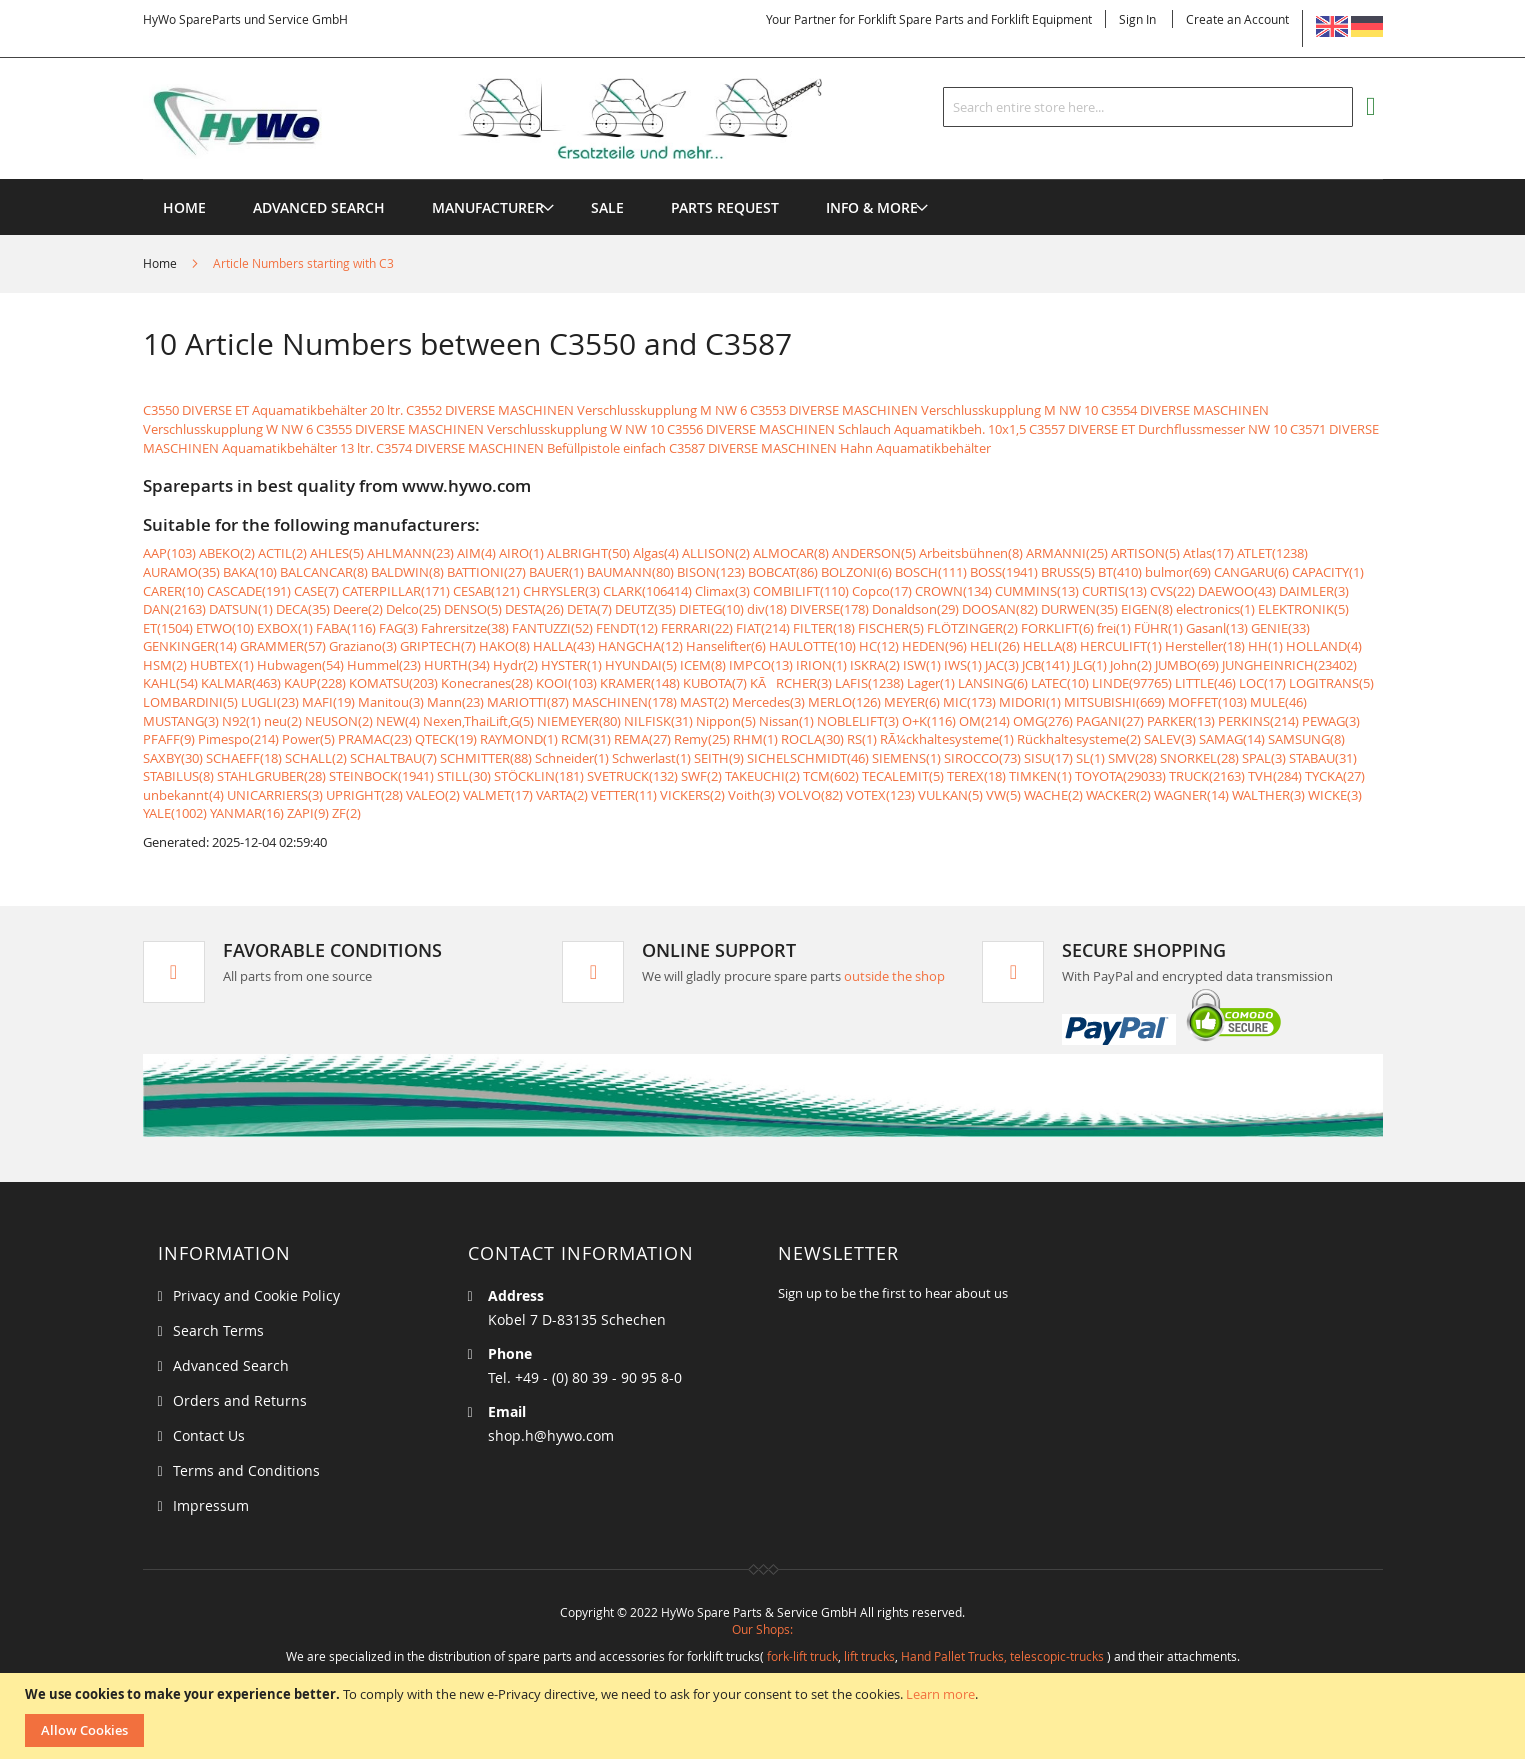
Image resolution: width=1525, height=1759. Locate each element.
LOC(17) (1262, 683)
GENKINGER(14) (190, 646)
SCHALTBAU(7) (393, 758)
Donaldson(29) (915, 609)
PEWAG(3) (1331, 721)
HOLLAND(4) (1324, 646)
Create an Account (1237, 19)
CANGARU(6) (1251, 572)
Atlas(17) (1208, 553)
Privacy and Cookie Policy (256, 1295)
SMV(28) (1132, 758)
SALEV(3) (1170, 739)
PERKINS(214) (1258, 721)
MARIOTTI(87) (528, 702)
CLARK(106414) (647, 591)
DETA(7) (589, 609)
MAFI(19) (328, 702)
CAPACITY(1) (1328, 572)
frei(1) (1114, 628)
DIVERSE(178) (829, 609)
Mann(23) (455, 702)
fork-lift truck (802, 1656)
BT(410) (1120, 572)
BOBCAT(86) (783, 572)
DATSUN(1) (241, 609)
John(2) (1131, 665)
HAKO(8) (504, 646)
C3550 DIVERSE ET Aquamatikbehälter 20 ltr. (273, 410)
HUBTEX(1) (222, 665)
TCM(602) (831, 776)
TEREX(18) (976, 776)
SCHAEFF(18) (244, 758)
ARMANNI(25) (1067, 553)
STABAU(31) (1323, 758)
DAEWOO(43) (1237, 591)
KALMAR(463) (241, 683)
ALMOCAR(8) (791, 553)
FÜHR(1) (1158, 628)
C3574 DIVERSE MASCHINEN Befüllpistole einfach (521, 448)
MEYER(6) (912, 702)
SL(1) (1090, 758)
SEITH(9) (719, 758)
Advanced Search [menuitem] (319, 207)
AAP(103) (169, 553)
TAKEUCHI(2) (762, 776)
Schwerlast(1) (651, 758)
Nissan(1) (786, 721)
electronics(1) (1215, 609)
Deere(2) (358, 609)
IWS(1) (963, 665)
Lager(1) (931, 683)
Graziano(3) (363, 646)
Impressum (211, 1505)
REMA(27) (642, 739)
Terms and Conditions (246, 1470)
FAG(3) (398, 628)
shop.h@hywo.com (551, 1435)
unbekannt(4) (183, 795)
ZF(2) (346, 813)
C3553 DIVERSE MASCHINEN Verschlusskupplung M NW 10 (924, 410)
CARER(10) (173, 591)
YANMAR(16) (247, 813)
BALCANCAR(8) (324, 572)
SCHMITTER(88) (486, 758)
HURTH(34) (457, 665)
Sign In (1137, 19)
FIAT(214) (763, 628)
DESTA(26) (534, 609)
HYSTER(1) (571, 665)
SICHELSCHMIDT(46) (808, 758)
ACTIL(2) (282, 553)
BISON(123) (711, 572)
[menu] (763, 179)
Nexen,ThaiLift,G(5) (478, 721)
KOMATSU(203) (393, 683)
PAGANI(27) (1110, 721)
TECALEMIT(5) (903, 776)
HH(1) (1265, 646)
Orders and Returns (240, 1400)
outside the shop (894, 976)
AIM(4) (476, 553)
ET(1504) (168, 628)
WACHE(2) (1053, 795)
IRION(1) (821, 665)
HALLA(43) (564, 646)
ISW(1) (922, 665)
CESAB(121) (486, 591)
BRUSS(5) (1068, 572)
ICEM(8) (703, 665)
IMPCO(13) (761, 665)
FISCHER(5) (891, 628)
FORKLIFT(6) (1057, 628)
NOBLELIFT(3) (858, 721)
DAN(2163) (174, 609)
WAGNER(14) (1191, 795)
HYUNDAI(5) (641, 665)
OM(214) (984, 721)
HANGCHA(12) (640, 646)
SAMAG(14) (1232, 739)
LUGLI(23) (270, 702)
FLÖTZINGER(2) (972, 628)
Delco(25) (413, 609)
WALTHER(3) (1268, 795)
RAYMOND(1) (519, 739)
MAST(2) (704, 702)
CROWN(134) (953, 591)
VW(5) (1003, 795)
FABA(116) (346, 628)
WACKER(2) (1118, 795)
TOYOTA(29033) (1120, 776)
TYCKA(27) (1335, 776)
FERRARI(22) (697, 628)
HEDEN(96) (934, 646)
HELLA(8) (1050, 646)
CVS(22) (1172, 591)
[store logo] (515, 119)
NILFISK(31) (658, 721)
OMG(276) (1043, 721)
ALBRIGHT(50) (588, 553)
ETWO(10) (225, 628)
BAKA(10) (250, 572)
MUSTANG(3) (181, 721)
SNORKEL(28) (1199, 758)
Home (161, 263)
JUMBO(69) (1187, 665)
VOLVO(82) (810, 795)
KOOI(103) (566, 683)
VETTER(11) (624, 795)
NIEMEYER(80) (579, 721)
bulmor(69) (1178, 572)
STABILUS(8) (178, 776)
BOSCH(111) (931, 572)
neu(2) (283, 721)
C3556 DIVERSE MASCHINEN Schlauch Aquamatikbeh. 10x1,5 (846, 429)
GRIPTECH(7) (438, 646)
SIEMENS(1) (906, 758)
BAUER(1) (556, 572)
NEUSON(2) (339, 721)
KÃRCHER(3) (791, 683)
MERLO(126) (844, 702)
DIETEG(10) (711, 609)
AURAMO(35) (181, 572)
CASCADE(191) (249, 591)
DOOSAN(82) (1000, 609)
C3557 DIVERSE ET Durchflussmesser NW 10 (1158, 429)
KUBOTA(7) (715, 683)
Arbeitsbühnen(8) (971, 553)
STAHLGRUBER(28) (271, 776)
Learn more (940, 1694)
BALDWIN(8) (407, 572)
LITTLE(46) (1205, 683)
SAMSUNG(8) (1306, 739)
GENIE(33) (1280, 628)
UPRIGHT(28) (364, 795)
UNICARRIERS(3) (275, 795)
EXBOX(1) (285, 628)
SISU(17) (1048, 758)
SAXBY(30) (173, 758)
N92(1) (241, 721)
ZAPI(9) (308, 813)
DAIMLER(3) (1314, 591)
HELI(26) (995, 646)
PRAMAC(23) (375, 739)
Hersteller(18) (1205, 646)
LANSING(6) (993, 683)
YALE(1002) (175, 813)
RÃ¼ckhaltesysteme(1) (947, 739)
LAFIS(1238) (869, 683)
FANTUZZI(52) (552, 628)
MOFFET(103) (1207, 702)
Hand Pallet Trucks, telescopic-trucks (1002, 1656)
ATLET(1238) (1272, 553)
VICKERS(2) (692, 795)
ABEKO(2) (227, 553)
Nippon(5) (726, 721)
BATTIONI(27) (486, 572)
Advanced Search (231, 1365)
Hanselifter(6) (726, 646)
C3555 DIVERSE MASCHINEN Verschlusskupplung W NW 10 (490, 429)
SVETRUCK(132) (632, 776)
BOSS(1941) (1004, 572)
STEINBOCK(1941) (381, 776)
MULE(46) (1278, 702)
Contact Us (209, 1435)
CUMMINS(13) (1037, 591)
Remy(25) (702, 739)
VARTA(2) (562, 795)
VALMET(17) (498, 795)
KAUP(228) (315, 683)
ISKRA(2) (875, 665)
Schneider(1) (572, 758)
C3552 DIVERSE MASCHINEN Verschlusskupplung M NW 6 (576, 410)
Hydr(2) (515, 665)
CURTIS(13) (1114, 591)
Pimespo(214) (238, 739)
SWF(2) (701, 776)
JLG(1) (1090, 665)
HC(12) (879, 646)
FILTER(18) (824, 628)
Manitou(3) (391, 702)
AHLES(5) (337, 553)
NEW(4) (398, 721)
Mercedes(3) (768, 702)
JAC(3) (1002, 665)
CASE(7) (316, 591)
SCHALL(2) (316, 758)
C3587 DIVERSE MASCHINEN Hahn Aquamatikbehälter (830, 448)
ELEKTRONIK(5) (1303, 609)
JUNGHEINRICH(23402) (1289, 665)
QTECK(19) (446, 739)
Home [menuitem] (184, 207)
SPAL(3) (1264, 758)
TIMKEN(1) (1040, 776)
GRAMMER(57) (283, 646)
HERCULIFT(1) (1121, 646)
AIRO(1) (521, 553)
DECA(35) (303, 609)
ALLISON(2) (716, 553)
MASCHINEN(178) (624, 702)
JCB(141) (1046, 665)
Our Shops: (762, 1629)
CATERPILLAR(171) (396, 591)
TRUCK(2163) (1207, 776)
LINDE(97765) (1132, 683)
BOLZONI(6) (856, 572)
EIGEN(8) (1147, 609)
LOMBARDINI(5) (190, 702)
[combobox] (1148, 107)
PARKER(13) (1181, 721)
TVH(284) (1275, 776)
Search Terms (218, 1330)
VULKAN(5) (950, 795)
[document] (765, 1716)
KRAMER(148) (640, 683)
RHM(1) (755, 739)
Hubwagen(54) (300, 665)
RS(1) (862, 739)
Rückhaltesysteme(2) (1079, 739)
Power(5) (308, 739)
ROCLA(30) (812, 739)
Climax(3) (722, 591)
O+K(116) (929, 721)
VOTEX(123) (880, 795)
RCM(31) (586, 739)
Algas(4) (656, 553)
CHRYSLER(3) (561, 591)
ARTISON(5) (1145, 553)
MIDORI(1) (1030, 702)
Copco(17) (882, 591)
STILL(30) (464, 776)
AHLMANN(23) (410, 553)
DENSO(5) (473, 609)
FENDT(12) (627, 628)
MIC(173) (969, 702)
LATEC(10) (1060, 683)
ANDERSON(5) (874, 553)
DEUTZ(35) (645, 609)
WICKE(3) (1335, 795)
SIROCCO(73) (982, 758)
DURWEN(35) (1079, 609)
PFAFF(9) (169, 739)
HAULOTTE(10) (812, 646)
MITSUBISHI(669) (1114, 702)
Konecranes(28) (487, 683)
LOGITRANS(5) (1331, 683)
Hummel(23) (384, 665)
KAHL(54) (170, 683)
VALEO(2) (433, 795)
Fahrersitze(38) (465, 628)
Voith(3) (751, 795)
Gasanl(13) (1217, 628)
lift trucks (869, 1656)
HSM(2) (165, 665)
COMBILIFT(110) (801, 591)
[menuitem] (488, 207)
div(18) (767, 609)
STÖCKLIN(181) (539, 776)
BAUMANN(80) (630, 572)
